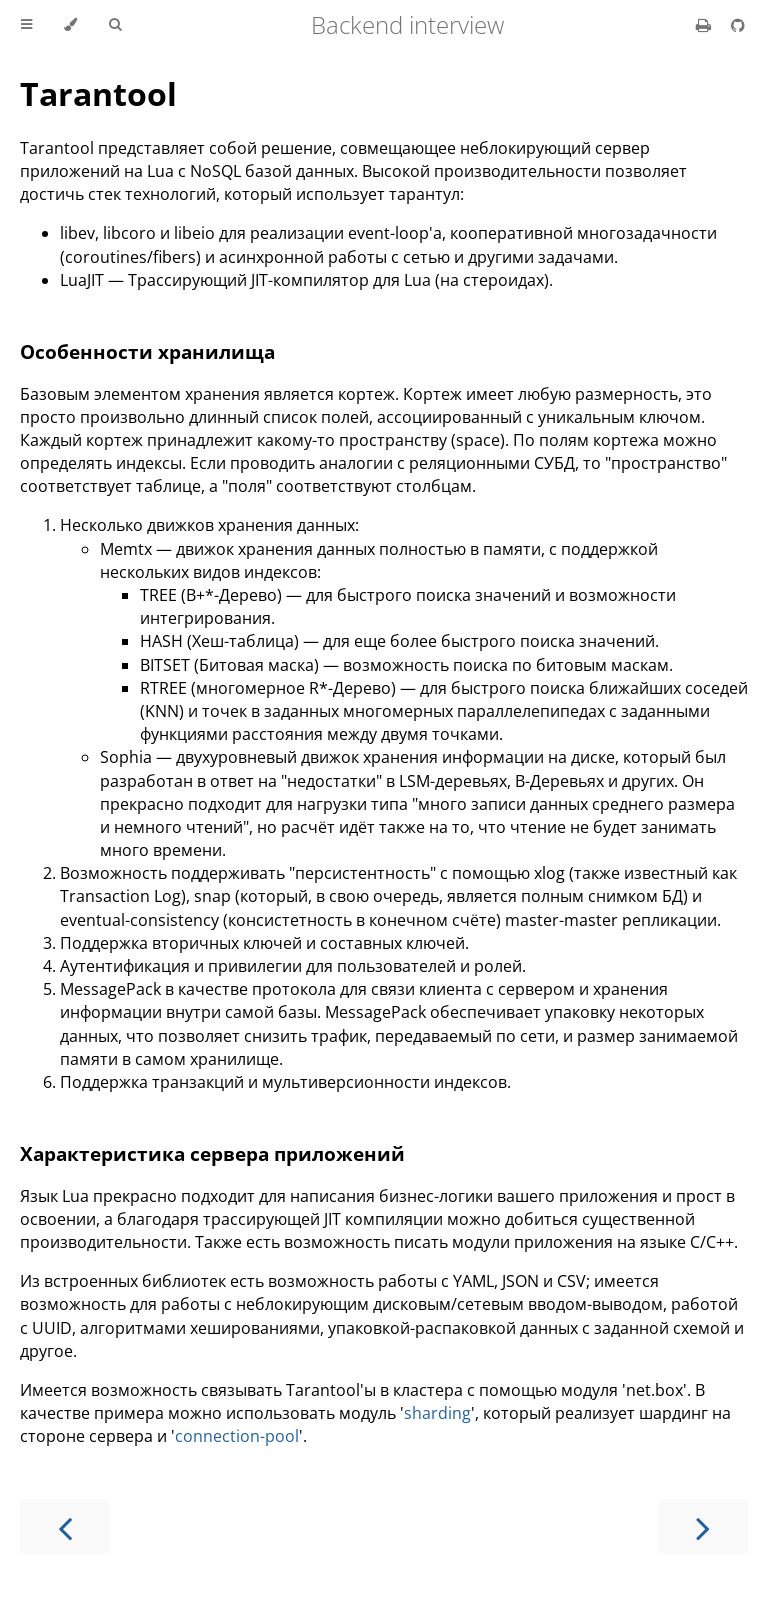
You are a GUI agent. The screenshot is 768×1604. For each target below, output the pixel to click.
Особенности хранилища (147, 351)
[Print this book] (705, 25)
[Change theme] (70, 25)
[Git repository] (738, 25)
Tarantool (98, 93)
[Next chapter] (703, 1526)
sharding (437, 1413)
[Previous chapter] (65, 1526)
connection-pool (237, 1436)
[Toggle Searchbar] (115, 25)
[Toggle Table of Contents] (26, 25)
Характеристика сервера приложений (212, 1153)
